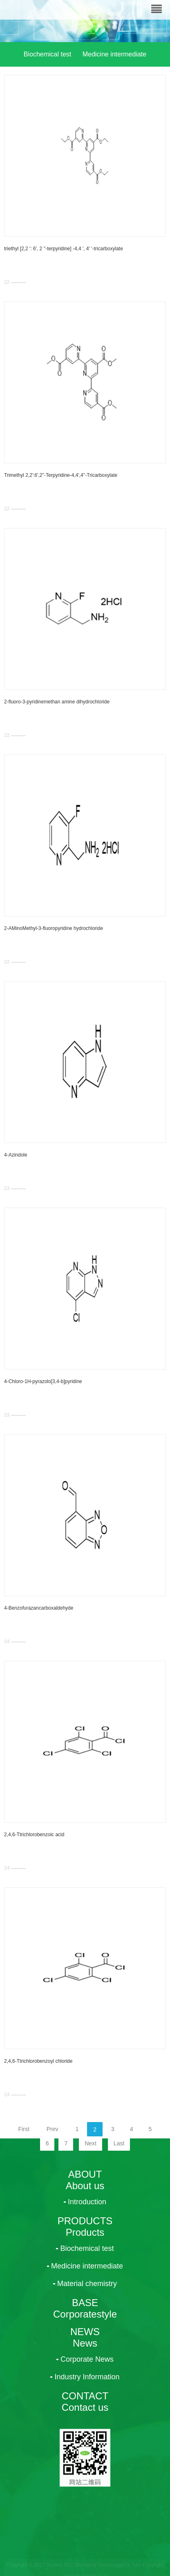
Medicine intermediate (115, 54)
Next (90, 2143)
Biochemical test (48, 54)
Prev (52, 2129)
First (23, 2129)
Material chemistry (85, 86)
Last (119, 2143)
